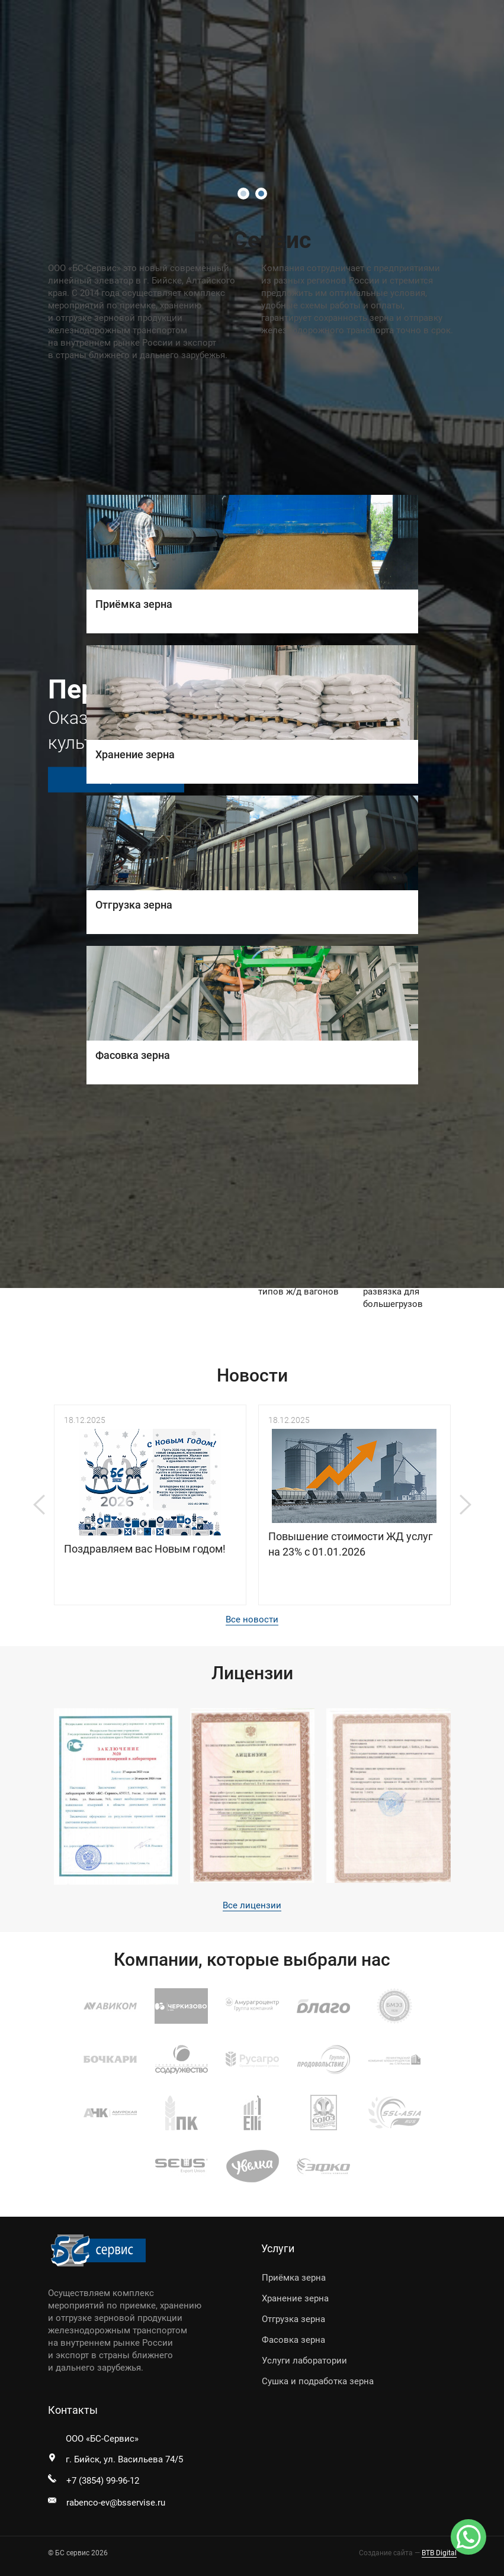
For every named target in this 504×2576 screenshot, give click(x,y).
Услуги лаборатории (304, 2360)
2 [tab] (261, 193)
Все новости (252, 1619)
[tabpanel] (252, 644)
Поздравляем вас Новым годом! (145, 1549)
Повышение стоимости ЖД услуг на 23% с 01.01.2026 (350, 1543)
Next (465, 1504)
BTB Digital (439, 2553)
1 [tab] (243, 193)
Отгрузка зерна (293, 2319)
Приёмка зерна (294, 2277)
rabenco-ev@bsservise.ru (115, 2502)
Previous (39, 1504)
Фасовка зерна (293, 2339)
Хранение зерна (295, 2298)
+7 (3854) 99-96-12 (102, 2480)
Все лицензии (252, 1905)
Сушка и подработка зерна (318, 2381)
